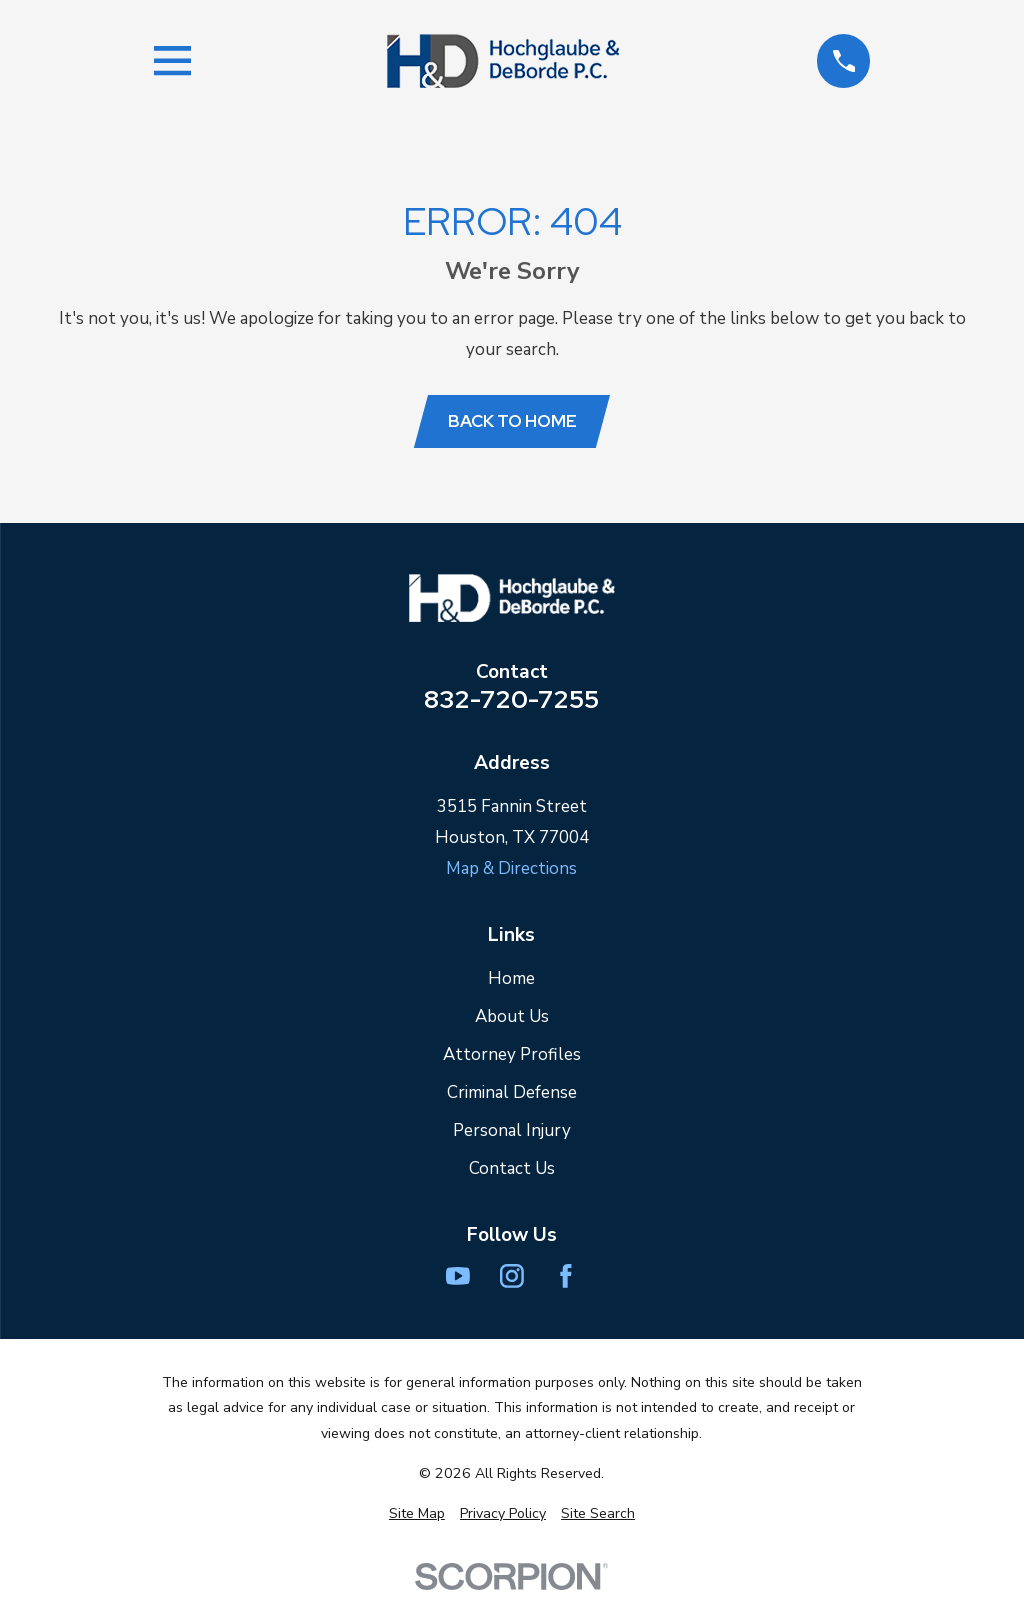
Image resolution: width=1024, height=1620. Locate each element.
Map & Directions (511, 868)
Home (511, 978)
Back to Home (512, 421)
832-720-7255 (511, 700)
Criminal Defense (512, 1092)
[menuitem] (417, 1514)
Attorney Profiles (512, 1054)
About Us (512, 1016)
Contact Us (512, 1168)
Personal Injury (512, 1130)
